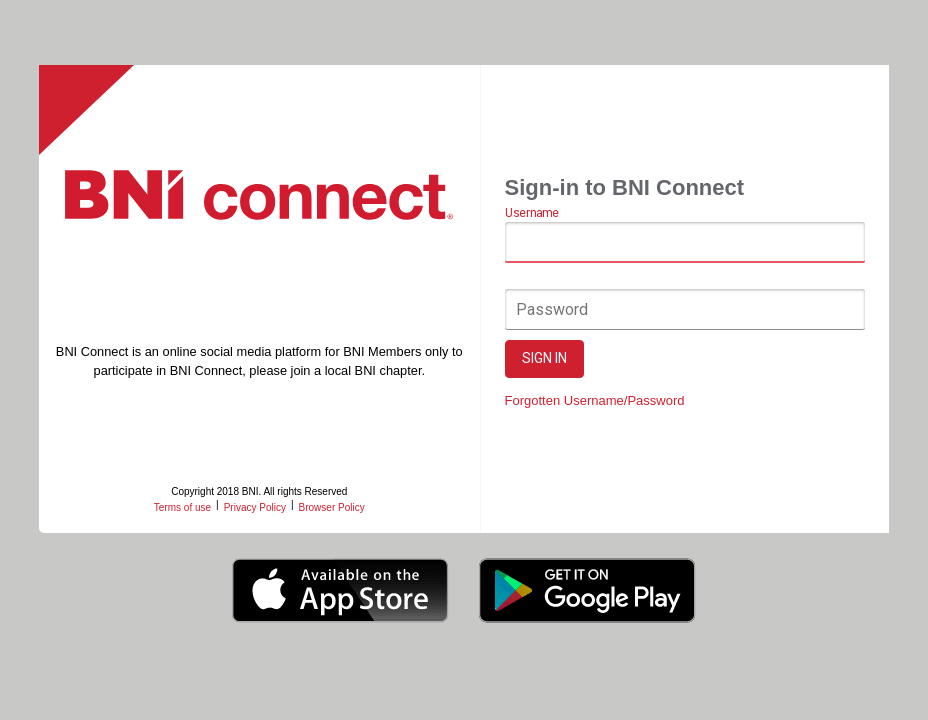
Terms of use (182, 507)
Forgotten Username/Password (595, 400)
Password (552, 309)
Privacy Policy (255, 507)
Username (531, 214)
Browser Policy (332, 507)
